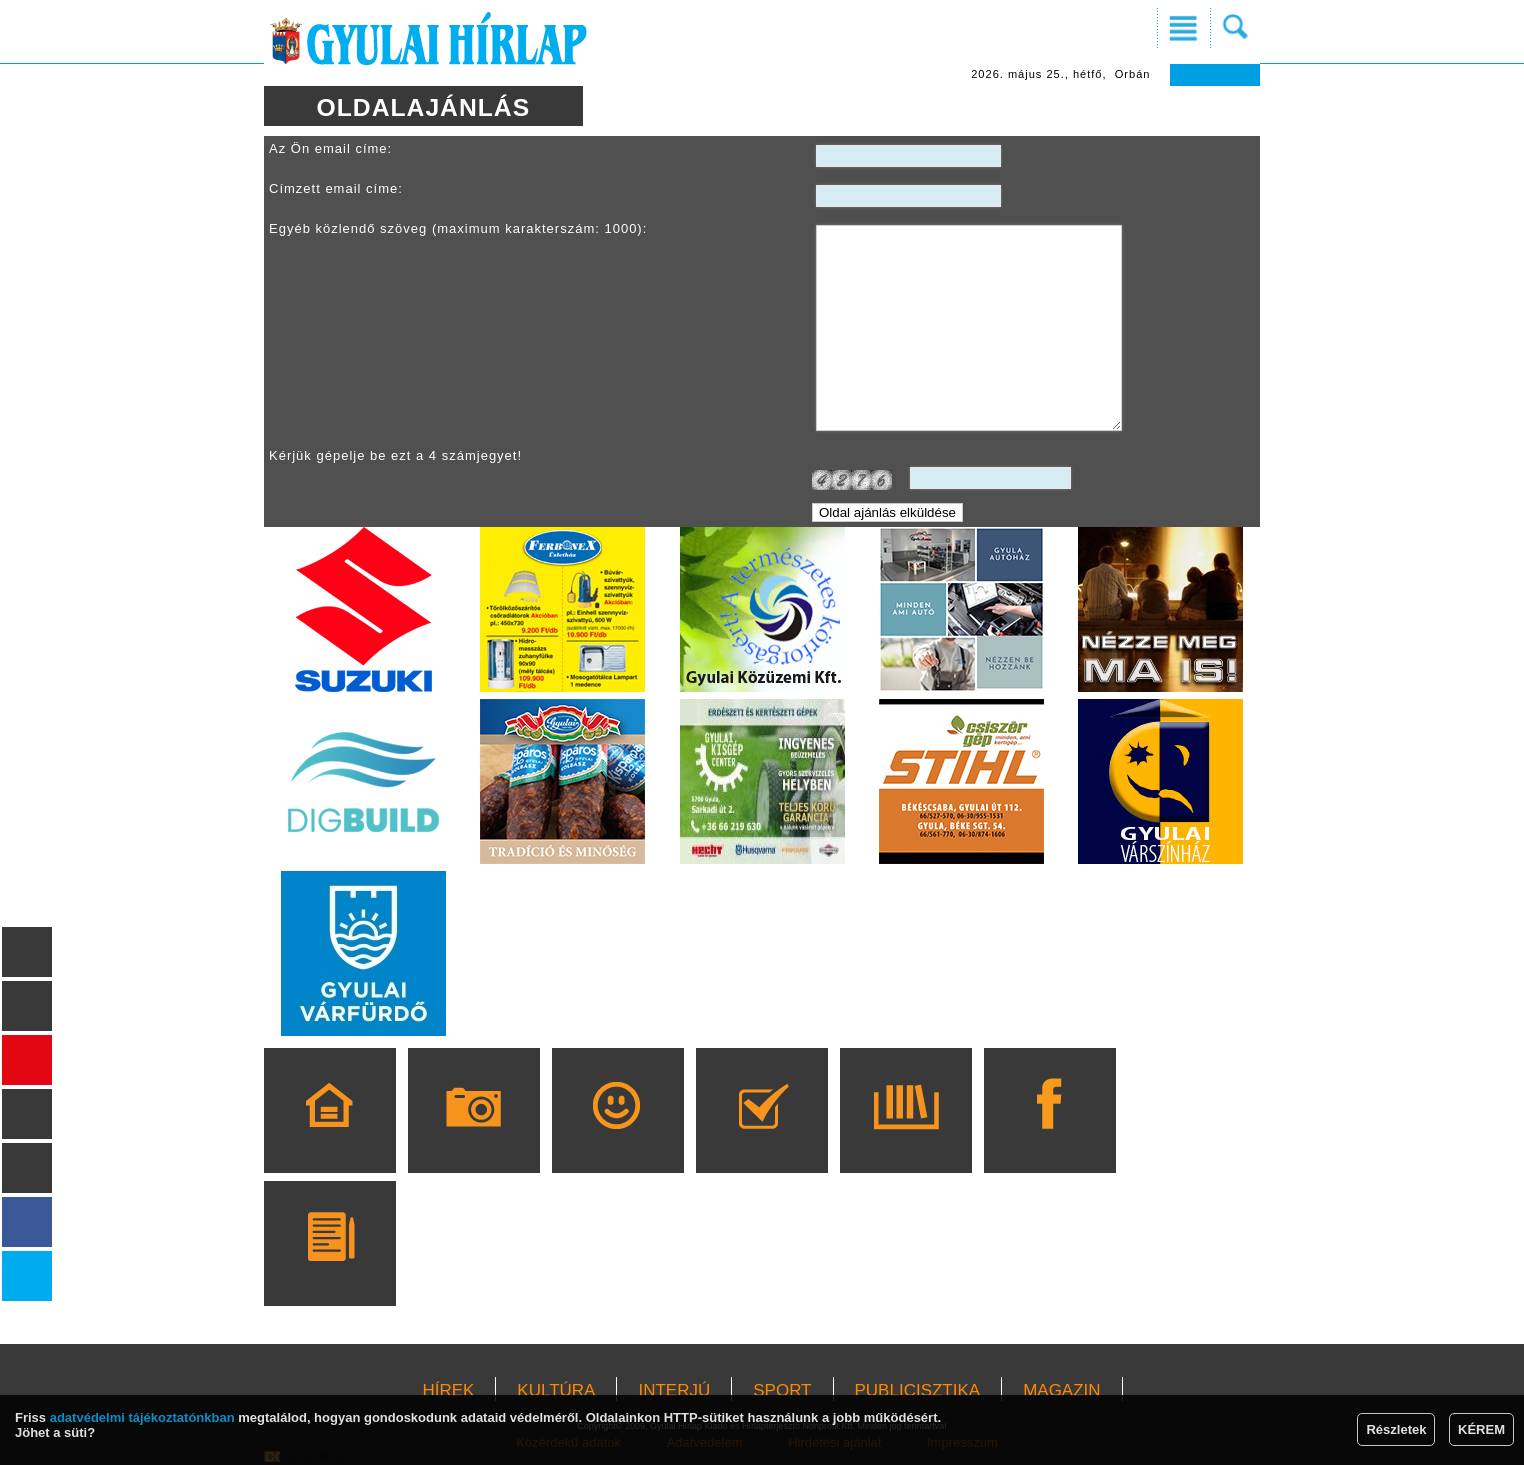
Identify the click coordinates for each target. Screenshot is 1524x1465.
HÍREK (448, 1390)
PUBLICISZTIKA (918, 1390)
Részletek (1396, 1429)
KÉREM (1481, 1429)
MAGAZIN (1061, 1390)
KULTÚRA (556, 1390)
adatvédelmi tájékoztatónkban (142, 1417)
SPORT (782, 1390)
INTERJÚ (674, 1390)
